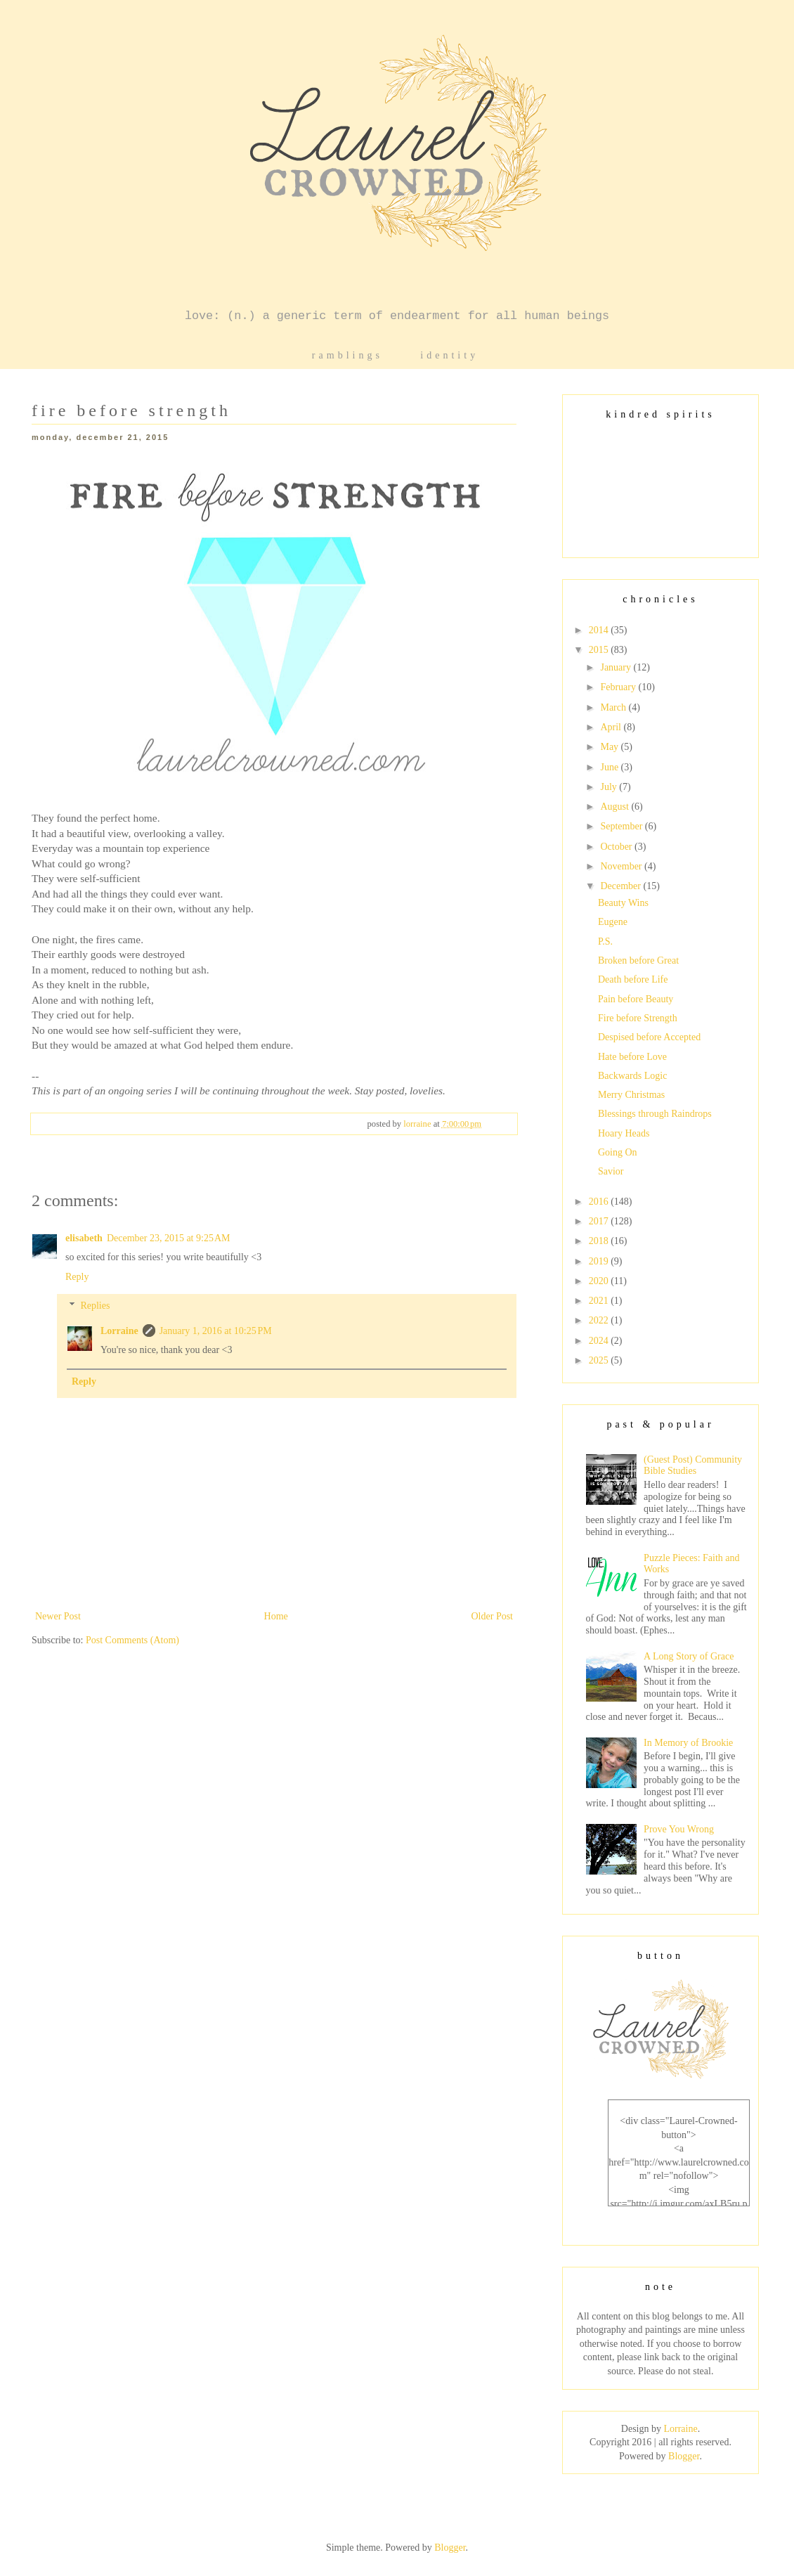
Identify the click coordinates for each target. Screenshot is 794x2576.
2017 (600, 1221)
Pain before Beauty (635, 999)
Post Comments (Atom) (132, 1640)
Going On (617, 1152)
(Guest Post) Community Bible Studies (693, 1465)
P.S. (605, 941)
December (621, 886)
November (622, 866)
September (622, 826)
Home (276, 1616)
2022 (600, 1320)
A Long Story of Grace (689, 1656)
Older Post (492, 1616)
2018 (600, 1241)
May (610, 747)
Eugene (612, 922)
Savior (611, 1171)
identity (449, 355)
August (615, 806)
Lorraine (119, 1331)
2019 (600, 1261)
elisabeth (84, 1238)
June (610, 767)
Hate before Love (632, 1056)
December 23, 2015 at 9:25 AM (168, 1238)
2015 (600, 650)
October (617, 846)
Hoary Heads (623, 1133)
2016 (600, 1201)
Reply (77, 1276)
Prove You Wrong (679, 1829)
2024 (600, 1340)
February (619, 687)
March (614, 707)
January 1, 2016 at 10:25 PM (216, 1331)
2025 (600, 1360)
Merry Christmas (631, 1094)
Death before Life (633, 979)
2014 (600, 630)
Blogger (683, 2456)
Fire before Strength (637, 1018)
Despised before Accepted (649, 1037)
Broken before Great (638, 960)
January (616, 667)
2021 (600, 1300)
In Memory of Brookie (688, 1742)
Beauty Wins (623, 903)
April (611, 727)
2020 (600, 1281)
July (609, 787)
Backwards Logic (632, 1075)
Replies (95, 1305)
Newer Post (58, 1616)
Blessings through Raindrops (655, 1113)
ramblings (347, 355)
